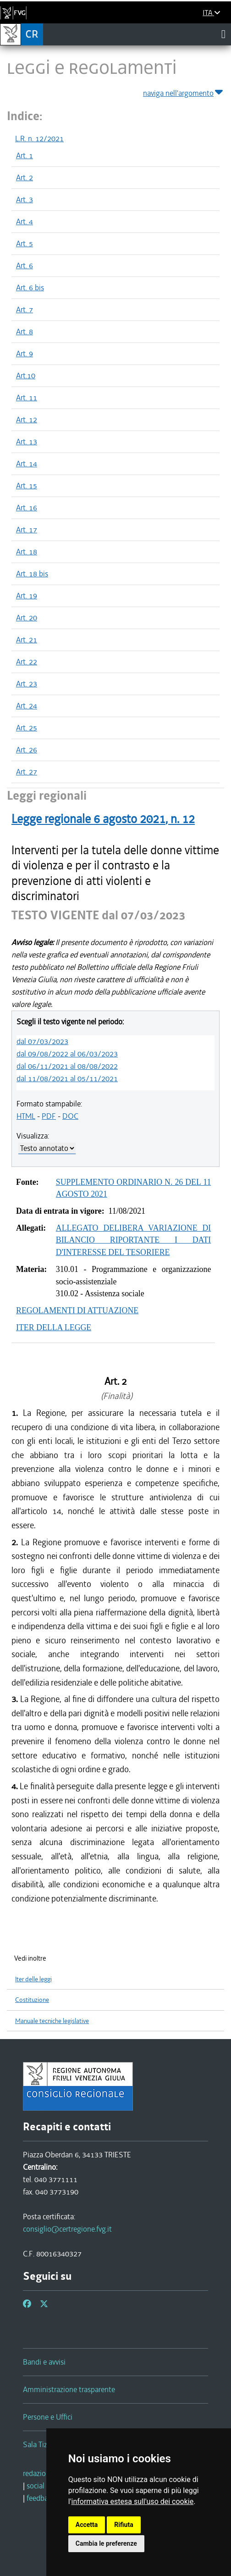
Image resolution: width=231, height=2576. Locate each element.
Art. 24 (26, 706)
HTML (25, 1116)
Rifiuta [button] (123, 2524)
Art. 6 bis (30, 287)
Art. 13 (26, 442)
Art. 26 (26, 750)
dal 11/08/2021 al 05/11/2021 (67, 1078)
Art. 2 (24, 177)
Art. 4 (24, 221)
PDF (49, 1116)
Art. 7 (24, 309)
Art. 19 (26, 596)
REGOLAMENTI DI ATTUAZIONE (77, 1310)
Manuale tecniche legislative (52, 2021)
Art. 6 (24, 265)
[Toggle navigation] (223, 33)
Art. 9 (24, 353)
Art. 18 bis (32, 574)
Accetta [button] (87, 2524)
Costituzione (32, 2000)
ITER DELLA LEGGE (53, 1327)
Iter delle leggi (33, 1979)
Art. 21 (26, 640)
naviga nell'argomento (183, 91)
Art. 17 (26, 530)
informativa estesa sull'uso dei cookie (133, 2501)
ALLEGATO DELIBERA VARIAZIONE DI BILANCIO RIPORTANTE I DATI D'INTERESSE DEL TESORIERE (133, 1240)
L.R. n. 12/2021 (39, 138)
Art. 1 (24, 155)
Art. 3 (24, 199)
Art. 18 (26, 552)
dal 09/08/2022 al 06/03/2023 (67, 1054)
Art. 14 (26, 464)
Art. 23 (26, 684)
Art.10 (25, 375)
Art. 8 (24, 331)
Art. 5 (24, 243)
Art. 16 (26, 508)
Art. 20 (26, 618)
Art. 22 (26, 662)
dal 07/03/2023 (42, 1041)
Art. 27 (26, 772)
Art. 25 (26, 728)
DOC (70, 1116)
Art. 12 (26, 420)
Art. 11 (26, 397)
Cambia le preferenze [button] (106, 2543)
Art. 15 (26, 486)
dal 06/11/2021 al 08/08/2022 (67, 1066)
